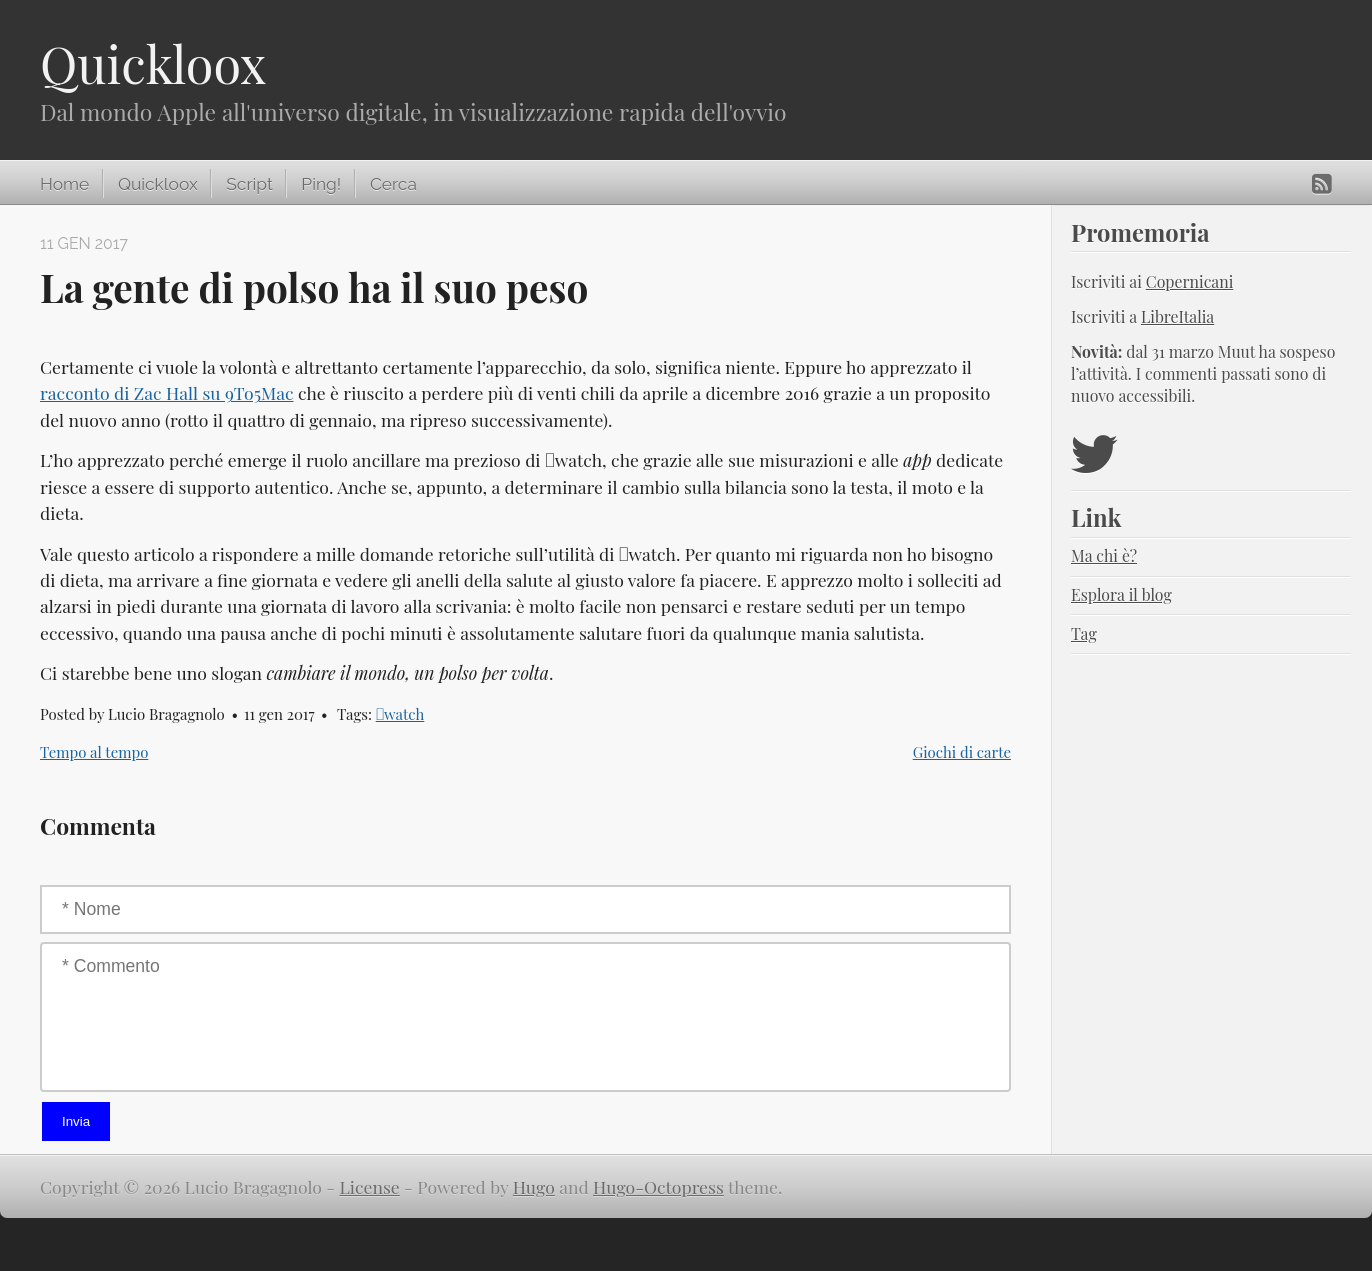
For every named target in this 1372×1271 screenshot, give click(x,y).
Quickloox (153, 63)
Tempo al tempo (94, 752)
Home (64, 184)
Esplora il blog (1121, 594)
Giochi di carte (962, 752)
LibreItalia (1177, 316)
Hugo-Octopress (658, 1186)
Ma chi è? (1104, 555)
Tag (1084, 633)
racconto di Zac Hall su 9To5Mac (167, 392)
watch (400, 714)
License (370, 1186)
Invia (76, 1121)
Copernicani (1190, 281)
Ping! (321, 184)
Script (249, 184)
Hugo (534, 1186)
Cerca (393, 184)
